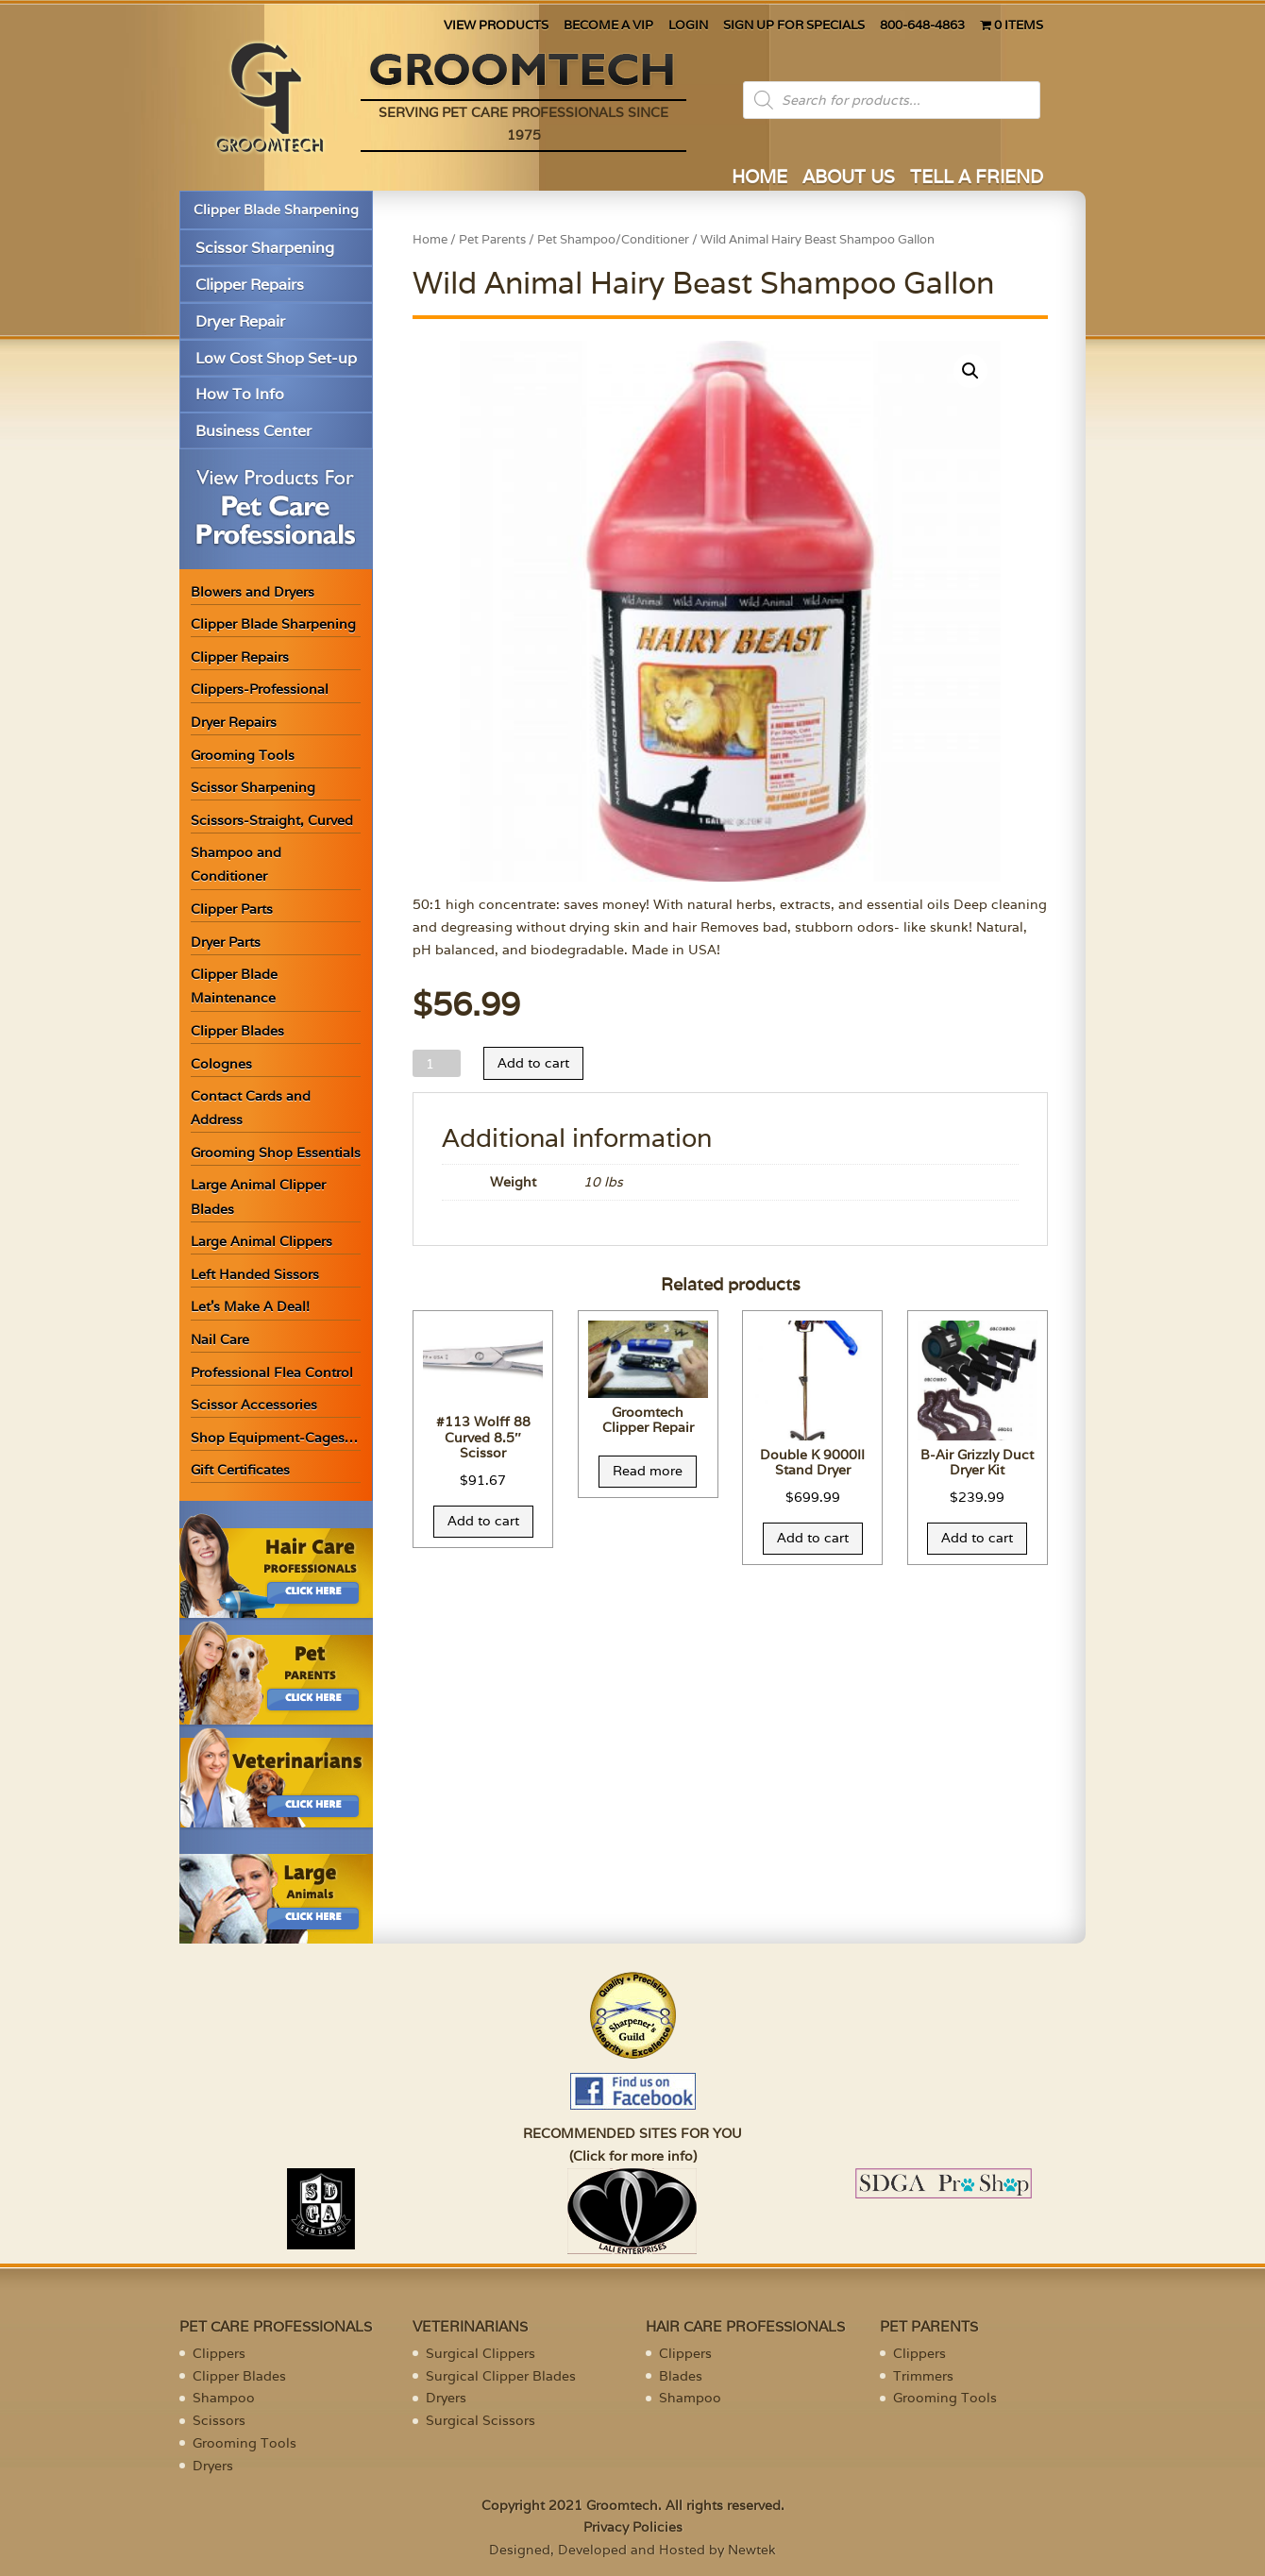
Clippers (219, 2353)
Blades (680, 2375)
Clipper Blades (237, 1030)
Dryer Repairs (234, 722)
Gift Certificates (240, 1469)
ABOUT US (848, 179)
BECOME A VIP (608, 26)
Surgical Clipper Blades (501, 2375)
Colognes (221, 1063)
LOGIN (688, 26)
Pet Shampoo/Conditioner (613, 239)
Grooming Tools (243, 755)
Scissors (219, 2420)
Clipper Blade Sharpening (276, 209)
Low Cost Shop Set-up (276, 358)
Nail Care (220, 1339)
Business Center (253, 431)
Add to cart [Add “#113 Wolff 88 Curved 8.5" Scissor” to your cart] (483, 1520)
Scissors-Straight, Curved (272, 820)
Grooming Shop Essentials (276, 1152)
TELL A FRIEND (976, 179)
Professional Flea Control (272, 1372)
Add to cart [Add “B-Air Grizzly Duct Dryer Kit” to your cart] (977, 1537)
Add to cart (533, 1062)
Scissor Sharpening (264, 248)
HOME (759, 179)
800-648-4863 (922, 26)
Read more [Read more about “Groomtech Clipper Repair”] (648, 1470)
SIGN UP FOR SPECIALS (794, 26)
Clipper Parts (232, 909)
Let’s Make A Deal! (250, 1306)
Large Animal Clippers (261, 1241)
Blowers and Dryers (252, 591)
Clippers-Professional (260, 689)
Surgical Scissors (480, 2420)
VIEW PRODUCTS (496, 26)
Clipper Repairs (249, 285)
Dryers (213, 2465)
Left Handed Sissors (255, 1274)
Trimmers (923, 2375)
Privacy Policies (633, 2526)
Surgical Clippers (480, 2353)
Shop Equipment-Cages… (274, 1437)
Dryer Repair (240, 321)
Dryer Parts (226, 942)
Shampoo (224, 2397)
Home (430, 239)
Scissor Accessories (254, 1404)
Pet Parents (492, 239)
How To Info (239, 394)
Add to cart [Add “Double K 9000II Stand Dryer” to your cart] (813, 1537)
